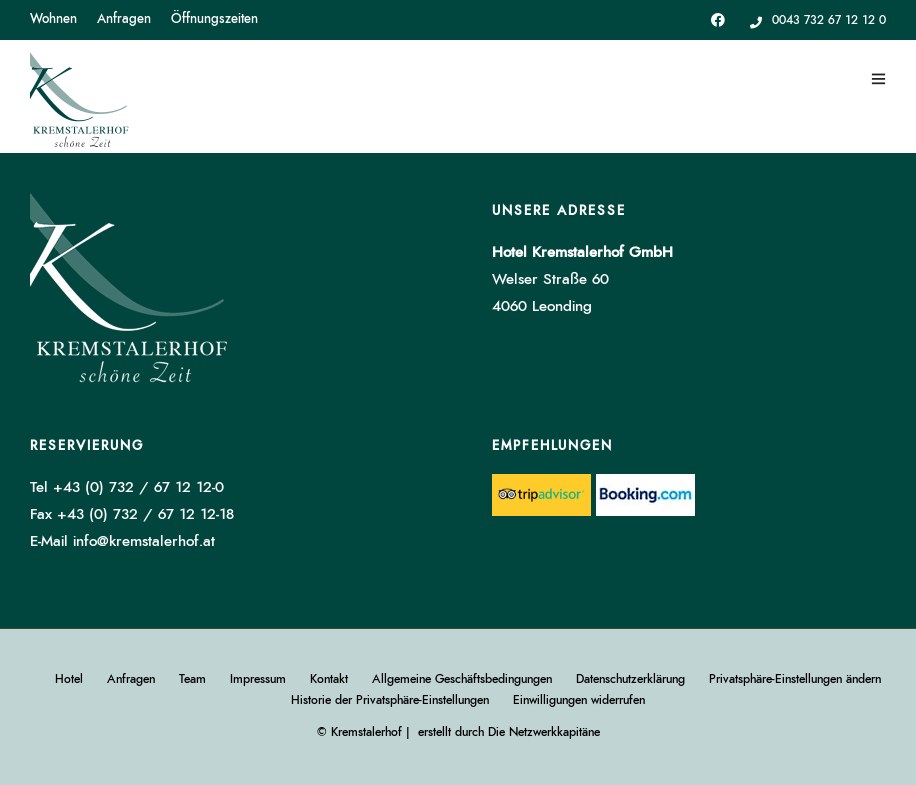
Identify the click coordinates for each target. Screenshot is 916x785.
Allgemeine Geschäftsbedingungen (462, 679)
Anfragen (124, 19)
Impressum (258, 679)
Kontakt (329, 679)
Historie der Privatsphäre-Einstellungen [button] (390, 700)
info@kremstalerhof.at (144, 541)
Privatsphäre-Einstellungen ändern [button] (795, 679)
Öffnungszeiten (214, 19)
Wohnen (53, 19)
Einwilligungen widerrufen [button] (579, 700)
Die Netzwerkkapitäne (544, 732)
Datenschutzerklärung (630, 679)
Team (192, 679)
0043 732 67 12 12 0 (818, 20)
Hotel (69, 679)
